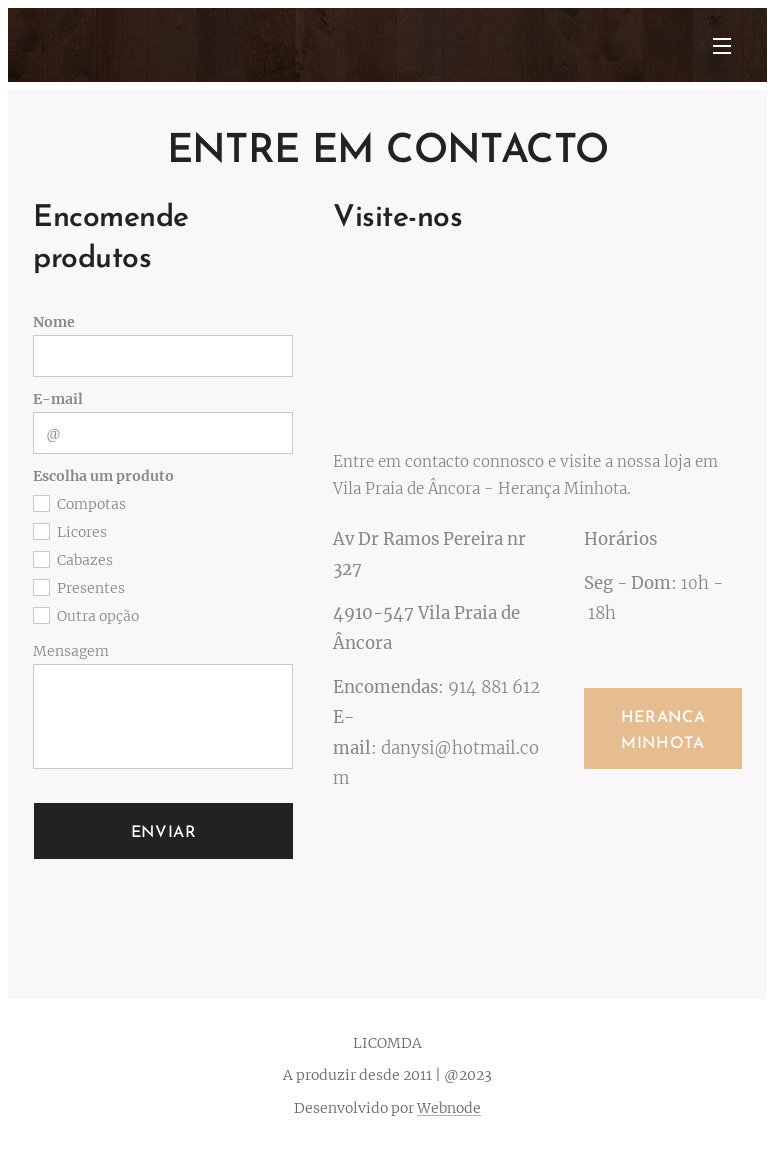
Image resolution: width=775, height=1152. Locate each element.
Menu (722, 46)
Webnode (449, 1108)
